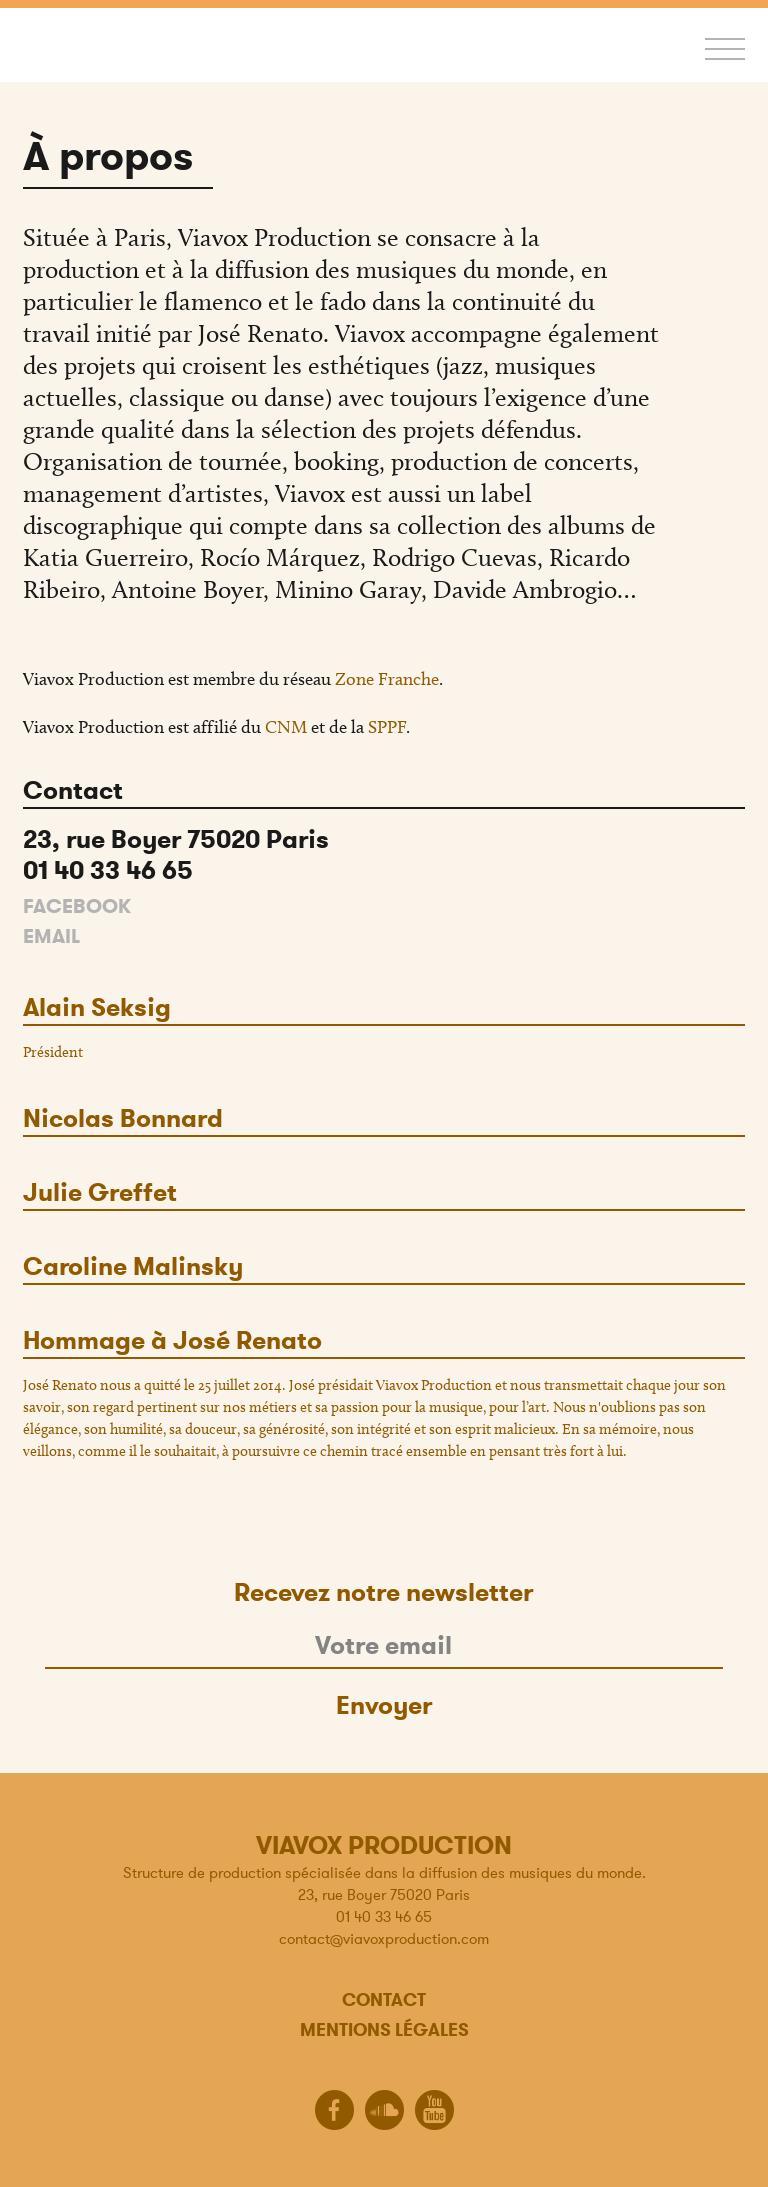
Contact (384, 1999)
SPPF (387, 727)
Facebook (77, 906)
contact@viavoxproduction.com (384, 1938)
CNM (286, 727)
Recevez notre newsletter (383, 1593)
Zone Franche (387, 679)
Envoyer (384, 1705)
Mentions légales (384, 2029)
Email (51, 936)
